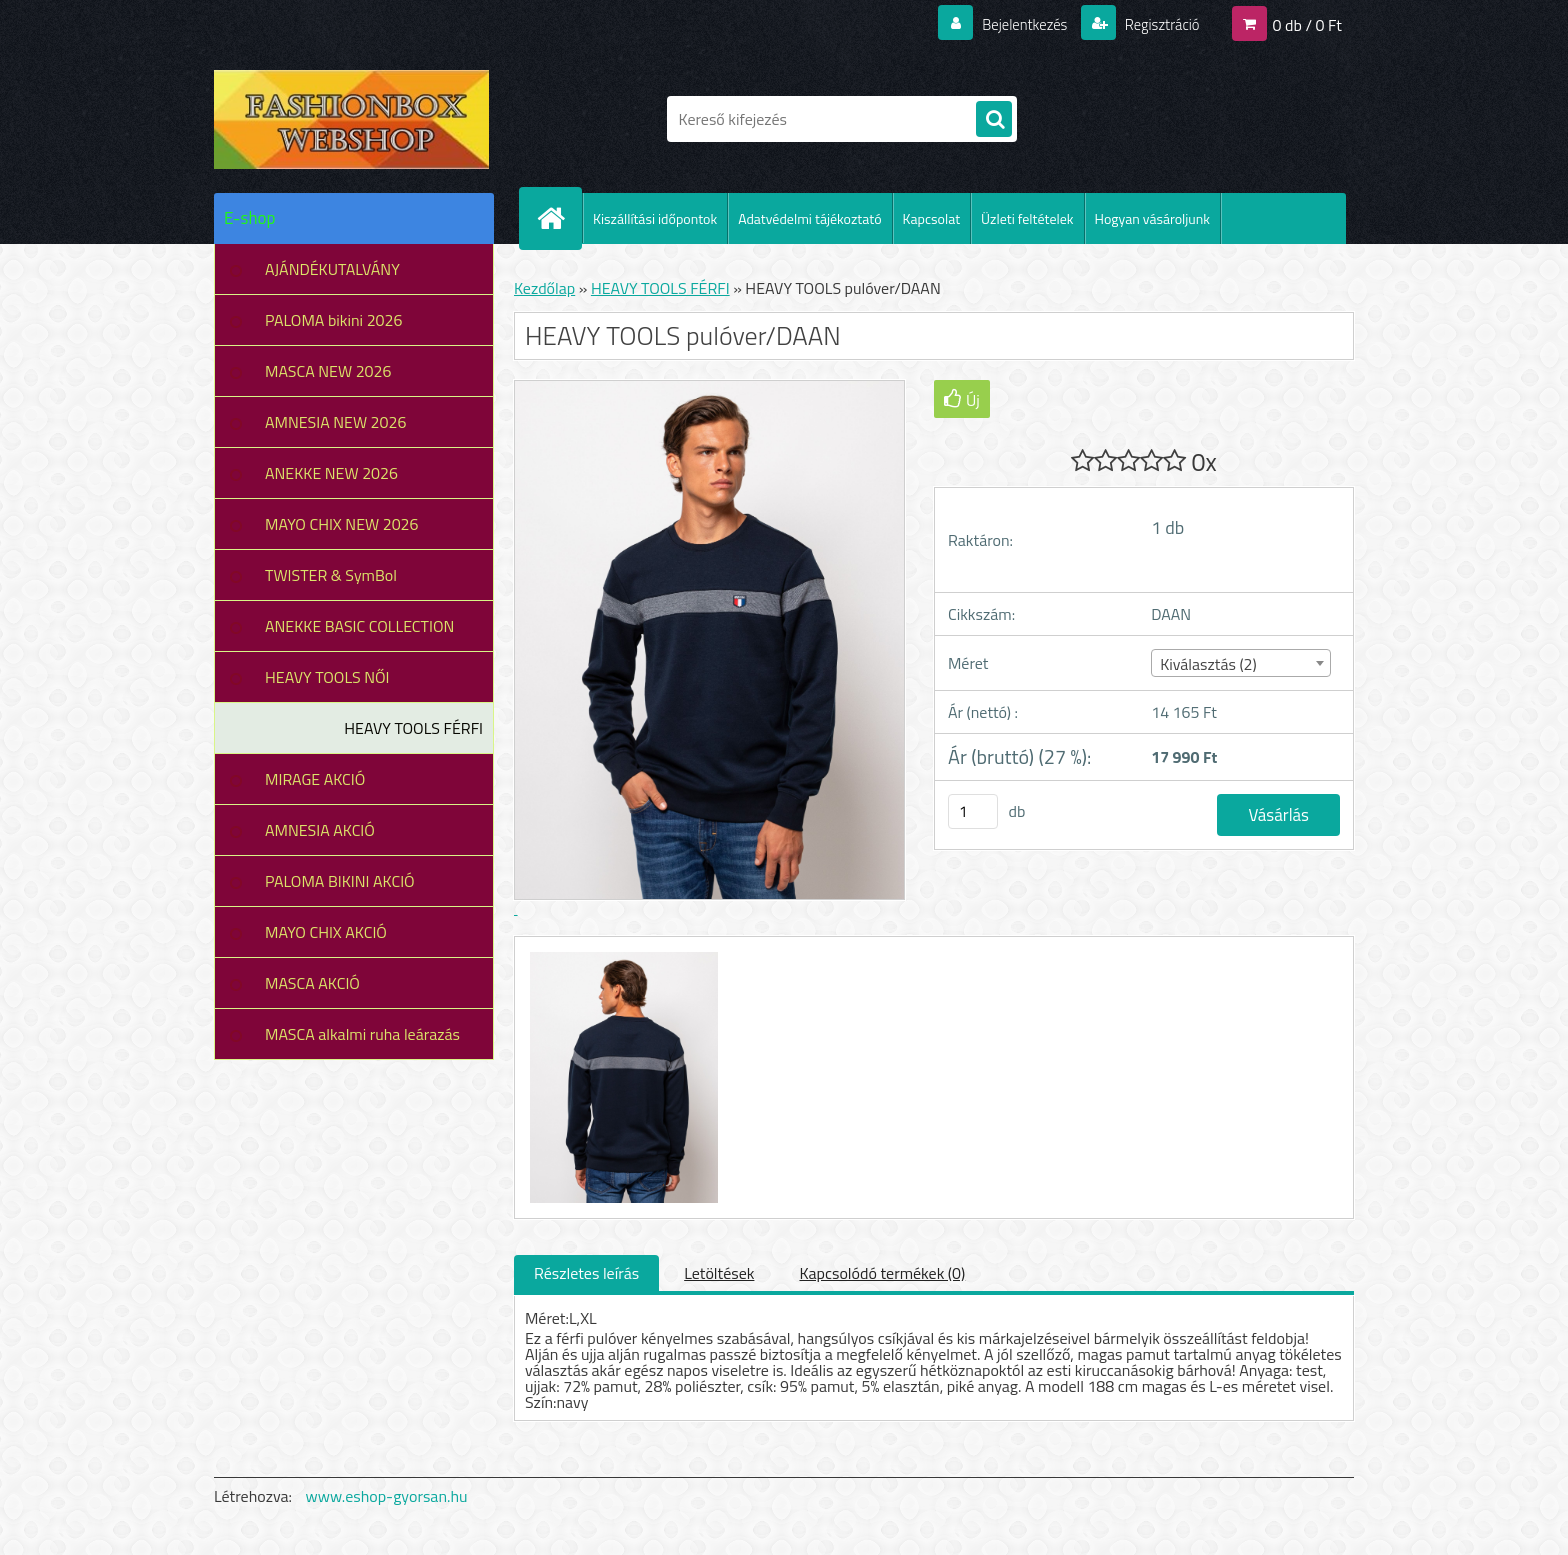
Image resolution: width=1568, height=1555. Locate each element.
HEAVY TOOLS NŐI (327, 677)
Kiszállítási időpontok (655, 218)
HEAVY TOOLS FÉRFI (413, 728)
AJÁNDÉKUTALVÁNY (332, 269)
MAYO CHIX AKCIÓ (326, 932)
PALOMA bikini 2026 (333, 320)
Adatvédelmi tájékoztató (809, 218)
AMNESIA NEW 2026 (335, 422)
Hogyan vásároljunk (1152, 218)
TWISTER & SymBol (331, 575)
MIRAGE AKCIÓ (315, 779)
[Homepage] (559, 218)
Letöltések (719, 1273)
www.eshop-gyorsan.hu (387, 1496)
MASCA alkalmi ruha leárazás (362, 1034)
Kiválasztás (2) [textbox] (1208, 664)
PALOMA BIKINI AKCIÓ (340, 881)
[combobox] (1240, 663)
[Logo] (351, 119)
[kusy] (973, 811)
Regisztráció (1156, 24)
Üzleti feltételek (1027, 218)
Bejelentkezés (1013, 24)
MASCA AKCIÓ (312, 983)
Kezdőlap (544, 288)
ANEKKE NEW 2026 (331, 473)
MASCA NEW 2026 (328, 371)
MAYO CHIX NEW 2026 (342, 524)
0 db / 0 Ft (1307, 24)
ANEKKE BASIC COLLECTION (359, 626)
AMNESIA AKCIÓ (320, 830)
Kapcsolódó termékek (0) (882, 1273)
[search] (994, 120)
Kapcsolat (932, 218)
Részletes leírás (586, 1273)
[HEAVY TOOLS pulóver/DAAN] (621, 955)
